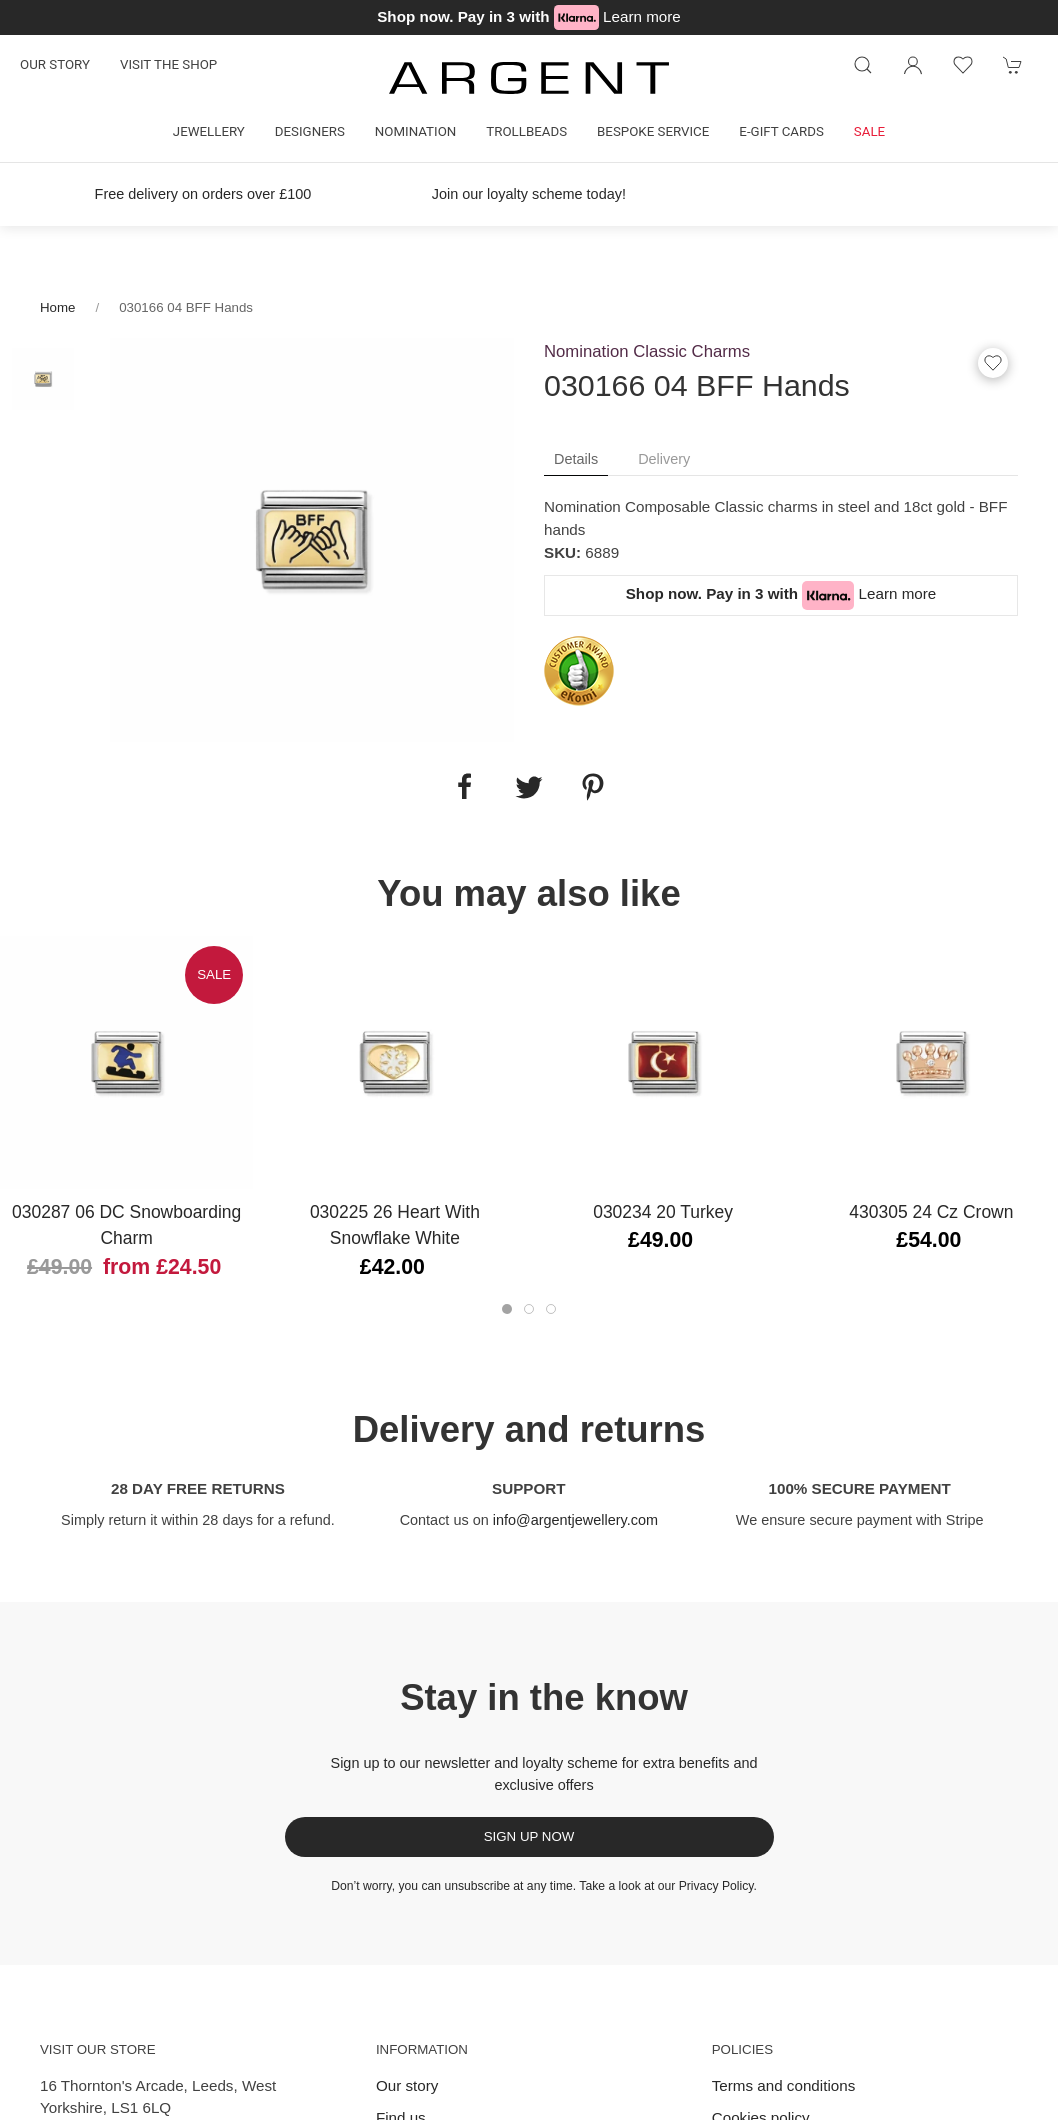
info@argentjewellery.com (575, 1520)
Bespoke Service (653, 131)
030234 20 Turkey (663, 1212)
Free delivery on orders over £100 (203, 194)
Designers (310, 131)
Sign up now (529, 1836)
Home (57, 307)
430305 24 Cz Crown (931, 1212)
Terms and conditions (784, 2085)
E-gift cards (781, 131)
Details (576, 459)
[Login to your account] (913, 65)
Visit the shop (168, 64)
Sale (869, 131)
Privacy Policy (716, 1886)
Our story (55, 64)
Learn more (642, 16)
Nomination (415, 131)
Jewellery (209, 131)
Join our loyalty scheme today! (529, 194)
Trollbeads (526, 131)
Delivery (664, 459)
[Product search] (863, 65)
